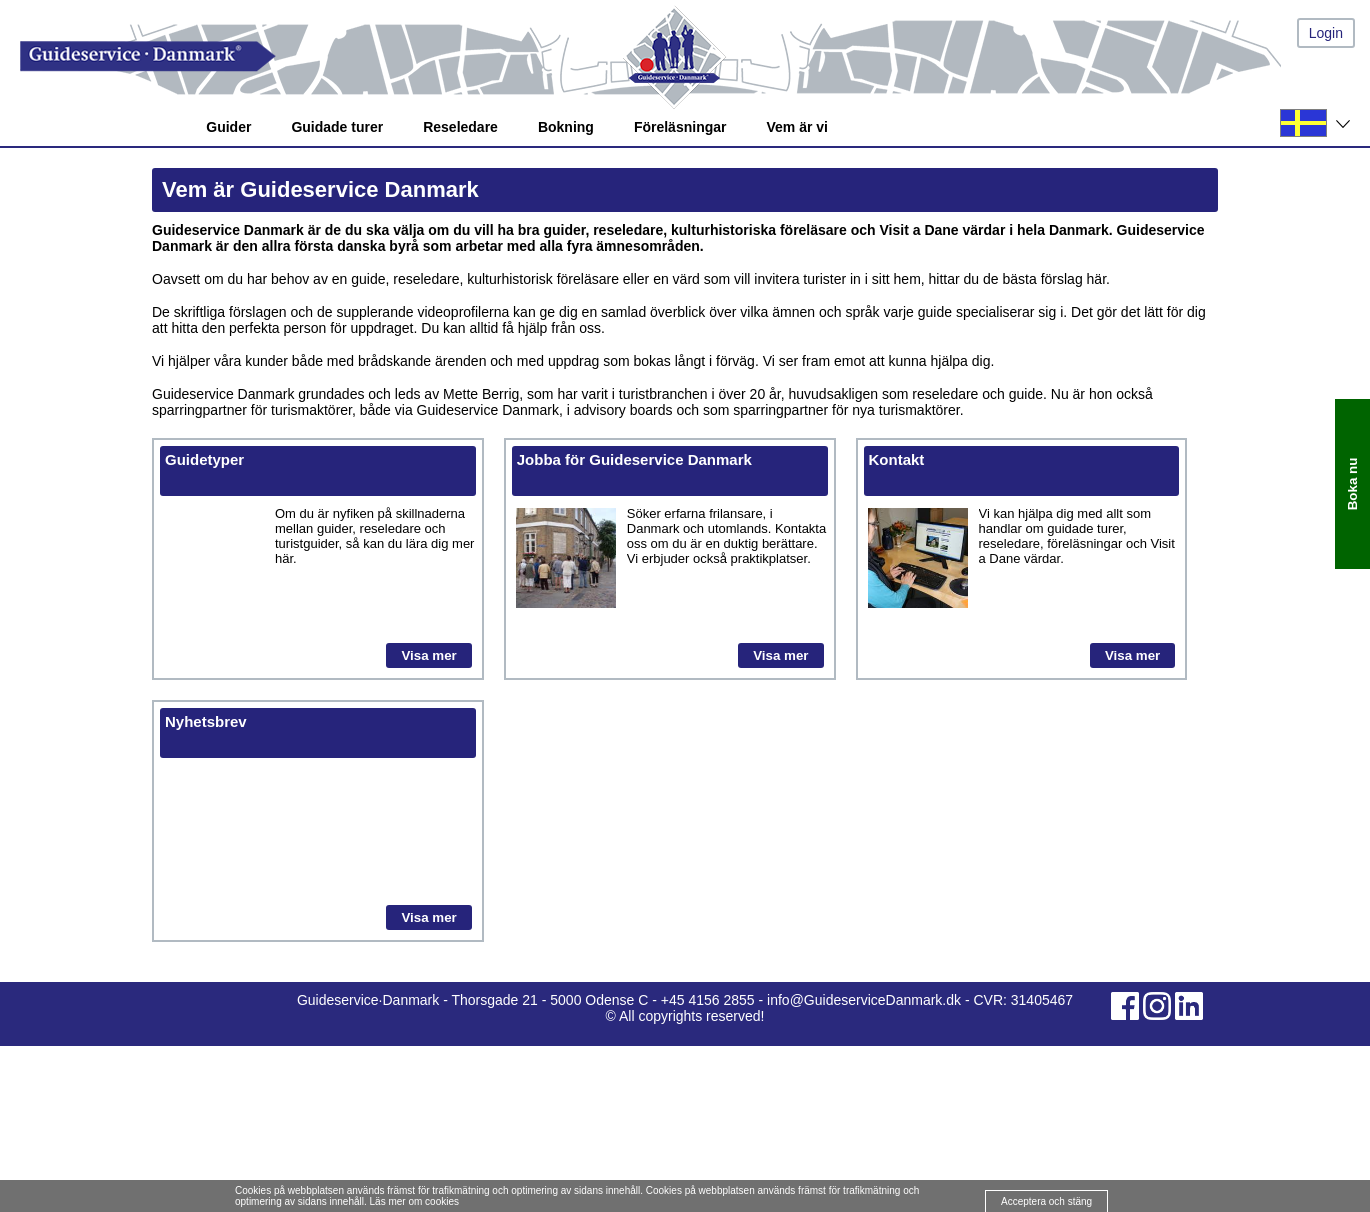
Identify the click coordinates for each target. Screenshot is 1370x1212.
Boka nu (1352, 483)
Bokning (566, 127)
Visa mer (428, 655)
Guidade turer (337, 127)
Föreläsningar (680, 127)
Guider (228, 127)
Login (1326, 33)
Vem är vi (797, 127)
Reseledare (460, 127)
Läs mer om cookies (414, 1201)
